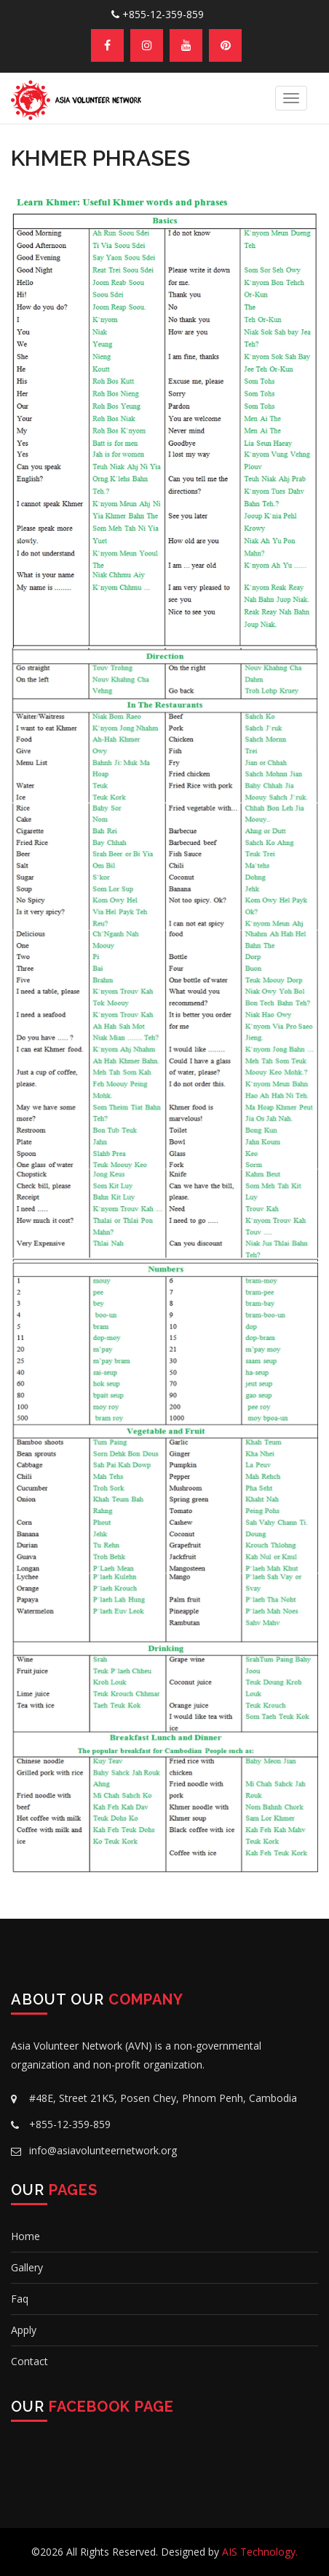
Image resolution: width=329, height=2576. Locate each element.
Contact (29, 2361)
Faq (19, 2299)
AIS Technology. (260, 2552)
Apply (23, 2330)
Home (25, 2236)
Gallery (27, 2267)
